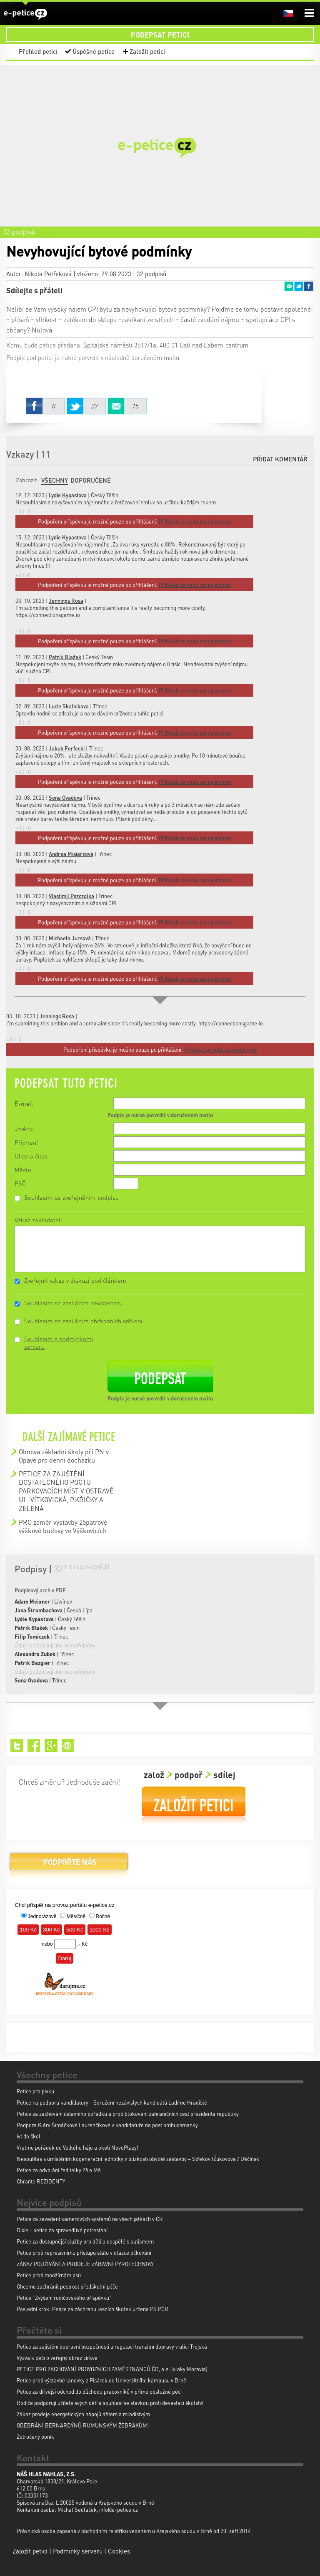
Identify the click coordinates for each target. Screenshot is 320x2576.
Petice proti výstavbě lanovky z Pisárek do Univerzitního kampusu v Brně (101, 2380)
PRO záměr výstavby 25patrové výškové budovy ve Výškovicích (63, 1526)
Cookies (119, 2551)
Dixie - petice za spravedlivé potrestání (62, 2230)
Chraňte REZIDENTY (41, 2181)
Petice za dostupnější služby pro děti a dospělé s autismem (85, 2241)
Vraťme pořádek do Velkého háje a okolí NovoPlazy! (77, 2147)
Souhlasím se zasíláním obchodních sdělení (83, 1321)
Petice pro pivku (35, 2091)
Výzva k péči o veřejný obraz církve (57, 2357)
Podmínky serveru (77, 2551)
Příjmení (26, 1142)
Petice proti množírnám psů (49, 2275)
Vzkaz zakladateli (38, 1220)
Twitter (298, 286)
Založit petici (147, 51)
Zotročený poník (35, 2436)
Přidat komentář (280, 459)
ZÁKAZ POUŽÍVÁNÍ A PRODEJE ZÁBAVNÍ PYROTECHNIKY (85, 2263)
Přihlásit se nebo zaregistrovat (220, 1049)
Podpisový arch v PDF (40, 1590)
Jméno (24, 1128)
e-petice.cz (25, 14)
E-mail (24, 1103)
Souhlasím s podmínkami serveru (58, 1342)
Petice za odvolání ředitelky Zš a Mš (58, 2169)
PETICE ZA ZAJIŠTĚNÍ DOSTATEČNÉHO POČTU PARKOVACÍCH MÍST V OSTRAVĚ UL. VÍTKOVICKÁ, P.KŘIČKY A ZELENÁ (66, 1491)
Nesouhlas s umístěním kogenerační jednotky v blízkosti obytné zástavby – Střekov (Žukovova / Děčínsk (138, 2158)
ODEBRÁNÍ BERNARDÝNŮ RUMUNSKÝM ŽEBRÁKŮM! (83, 2425)
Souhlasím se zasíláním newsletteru (73, 1303)
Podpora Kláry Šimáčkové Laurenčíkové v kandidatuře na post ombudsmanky (107, 2124)
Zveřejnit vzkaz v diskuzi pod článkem (75, 1280)
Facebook (308, 286)
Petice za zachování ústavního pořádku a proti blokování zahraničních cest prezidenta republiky (128, 2113)
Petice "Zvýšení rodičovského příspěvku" (64, 2297)
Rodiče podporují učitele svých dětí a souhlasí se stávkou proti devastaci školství (110, 2402)
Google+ (51, 1745)
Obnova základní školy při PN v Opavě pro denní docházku (64, 1455)
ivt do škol (28, 2136)
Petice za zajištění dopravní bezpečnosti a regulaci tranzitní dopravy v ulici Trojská (112, 2346)
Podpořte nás (68, 1865)
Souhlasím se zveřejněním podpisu (71, 1197)
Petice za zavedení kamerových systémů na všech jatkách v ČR (90, 2218)
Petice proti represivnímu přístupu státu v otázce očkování (84, 2252)
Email (288, 286)
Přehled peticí (38, 51)
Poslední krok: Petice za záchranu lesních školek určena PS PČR (92, 2308)
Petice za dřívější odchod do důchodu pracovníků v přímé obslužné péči (99, 2391)
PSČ (20, 1183)
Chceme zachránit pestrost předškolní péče (67, 2286)
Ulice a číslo (31, 1156)
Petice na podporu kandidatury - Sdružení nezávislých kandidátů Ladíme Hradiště (112, 2102)
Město (23, 1169)
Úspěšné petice (93, 51)
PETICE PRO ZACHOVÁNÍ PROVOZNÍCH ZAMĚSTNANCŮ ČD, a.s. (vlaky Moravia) (112, 2368)
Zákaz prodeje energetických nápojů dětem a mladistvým (83, 2413)
